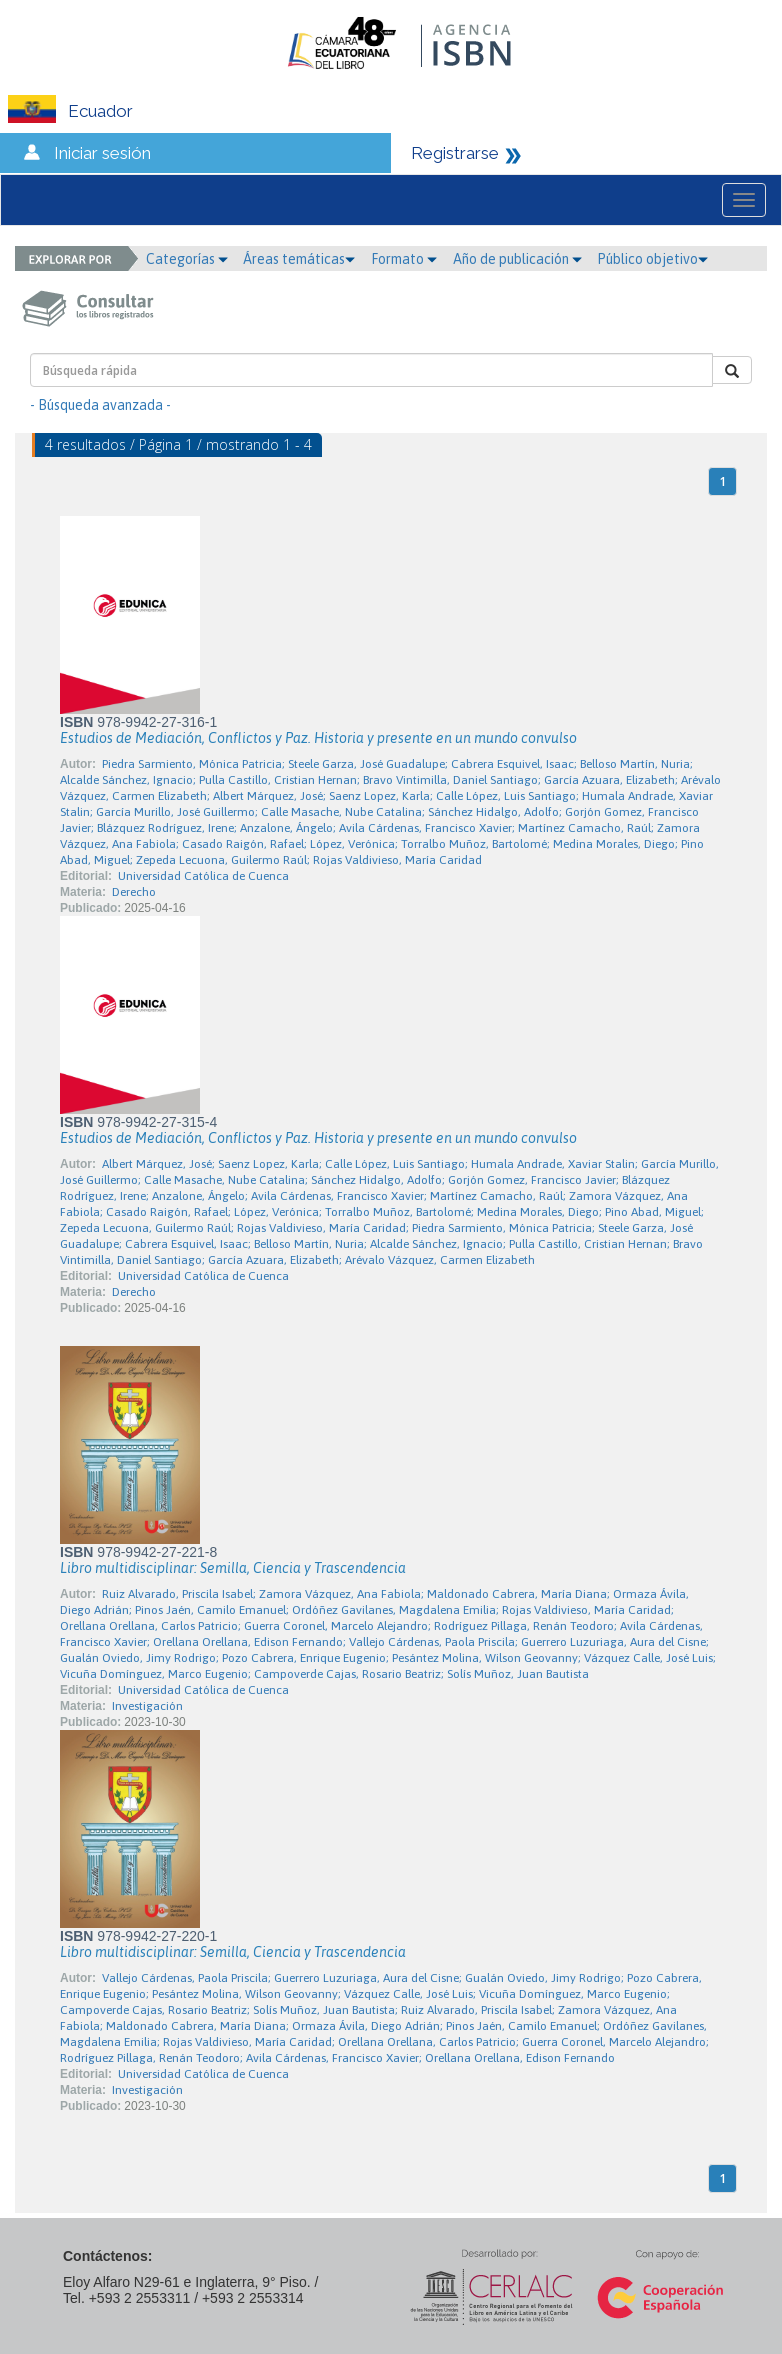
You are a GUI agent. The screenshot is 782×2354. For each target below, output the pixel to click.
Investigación (147, 1706)
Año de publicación (517, 259)
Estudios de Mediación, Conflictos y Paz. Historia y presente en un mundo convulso (318, 738)
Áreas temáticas (299, 259)
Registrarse (455, 153)
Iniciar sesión (102, 153)
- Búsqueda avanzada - (100, 405)
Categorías (187, 259)
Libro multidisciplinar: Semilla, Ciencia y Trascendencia (233, 1568)
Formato (404, 259)
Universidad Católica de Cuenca (203, 876)
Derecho (134, 892)
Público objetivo (652, 259)
